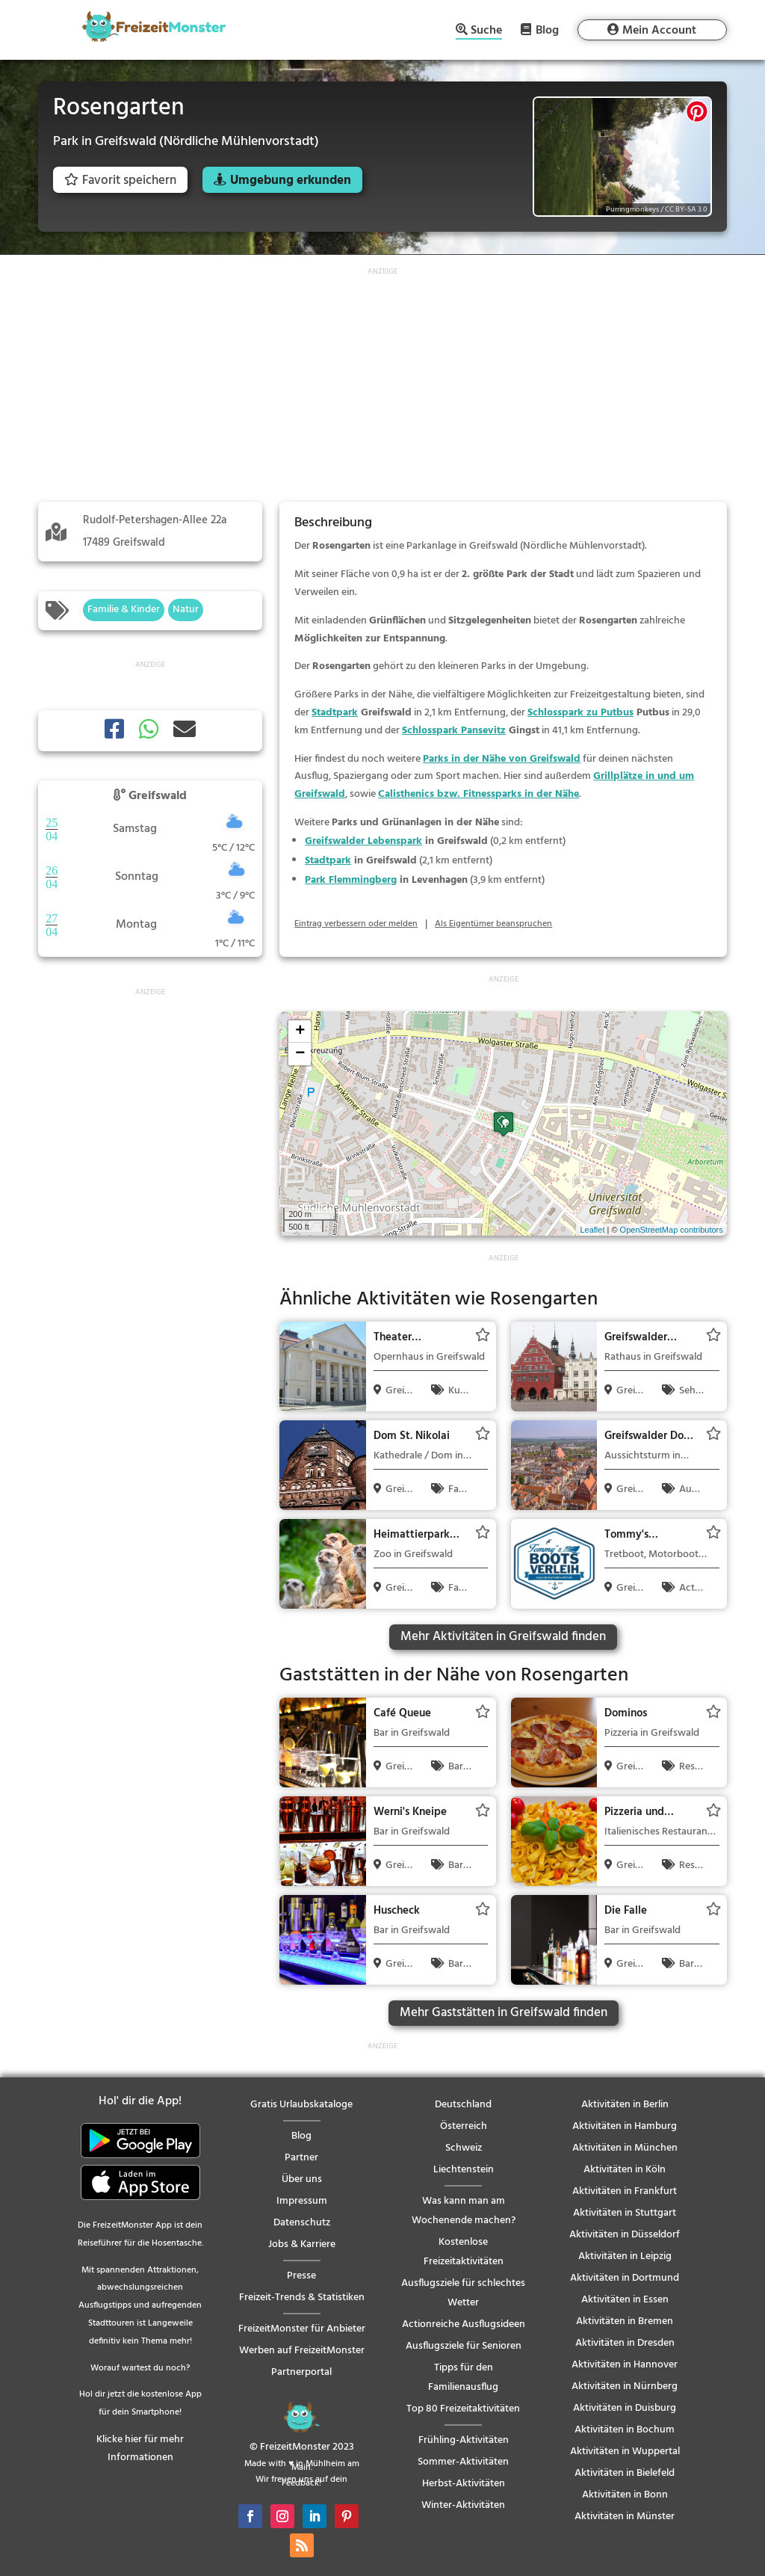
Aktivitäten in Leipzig (625, 2256)
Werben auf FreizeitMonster (302, 2350)
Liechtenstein (463, 2169)
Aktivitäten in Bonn (625, 2494)
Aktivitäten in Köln (624, 2169)
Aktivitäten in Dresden (625, 2343)
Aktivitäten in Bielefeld (624, 2473)
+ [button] (300, 1031)
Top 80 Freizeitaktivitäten (463, 2409)
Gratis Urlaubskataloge (301, 2104)
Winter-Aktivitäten (463, 2505)
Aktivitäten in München (625, 2148)
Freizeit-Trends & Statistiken (302, 2297)
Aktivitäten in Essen (625, 2299)
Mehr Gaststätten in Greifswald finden (503, 2013)
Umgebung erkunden (290, 180)
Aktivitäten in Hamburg (624, 2126)
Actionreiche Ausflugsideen (463, 2324)
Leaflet (592, 1229)
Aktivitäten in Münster (624, 2516)
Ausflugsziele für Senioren (463, 2346)
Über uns (302, 2179)
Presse (301, 2275)
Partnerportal (301, 2372)
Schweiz (463, 2148)
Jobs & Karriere (301, 2244)
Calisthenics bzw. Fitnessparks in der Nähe (478, 794)
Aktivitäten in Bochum (624, 2429)
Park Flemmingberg (351, 880)
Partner (301, 2157)
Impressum (301, 2201)
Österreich (463, 2126)
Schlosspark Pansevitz (454, 730)
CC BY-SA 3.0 (686, 209)
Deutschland (463, 2104)
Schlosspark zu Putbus (580, 712)
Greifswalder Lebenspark (363, 841)
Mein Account (659, 30)
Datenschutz (301, 2222)
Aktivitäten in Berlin (625, 2104)
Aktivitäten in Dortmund (624, 2278)
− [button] (300, 1054)
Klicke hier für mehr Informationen (140, 2448)
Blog (547, 30)
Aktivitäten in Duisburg (624, 2408)
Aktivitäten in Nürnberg (625, 2386)
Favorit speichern (120, 180)
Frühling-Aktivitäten (463, 2440)
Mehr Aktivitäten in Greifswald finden (503, 1637)
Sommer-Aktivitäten (463, 2462)
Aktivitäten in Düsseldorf (624, 2234)
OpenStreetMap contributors (671, 1229)
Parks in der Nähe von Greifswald (501, 759)
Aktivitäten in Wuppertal (625, 2451)
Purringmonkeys (632, 209)
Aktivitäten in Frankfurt (624, 2191)
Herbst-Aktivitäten (463, 2483)
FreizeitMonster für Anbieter (301, 2329)
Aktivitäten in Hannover (625, 2364)
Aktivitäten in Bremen (624, 2321)
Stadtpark (335, 712)
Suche (486, 32)
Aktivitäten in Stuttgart (624, 2213)
